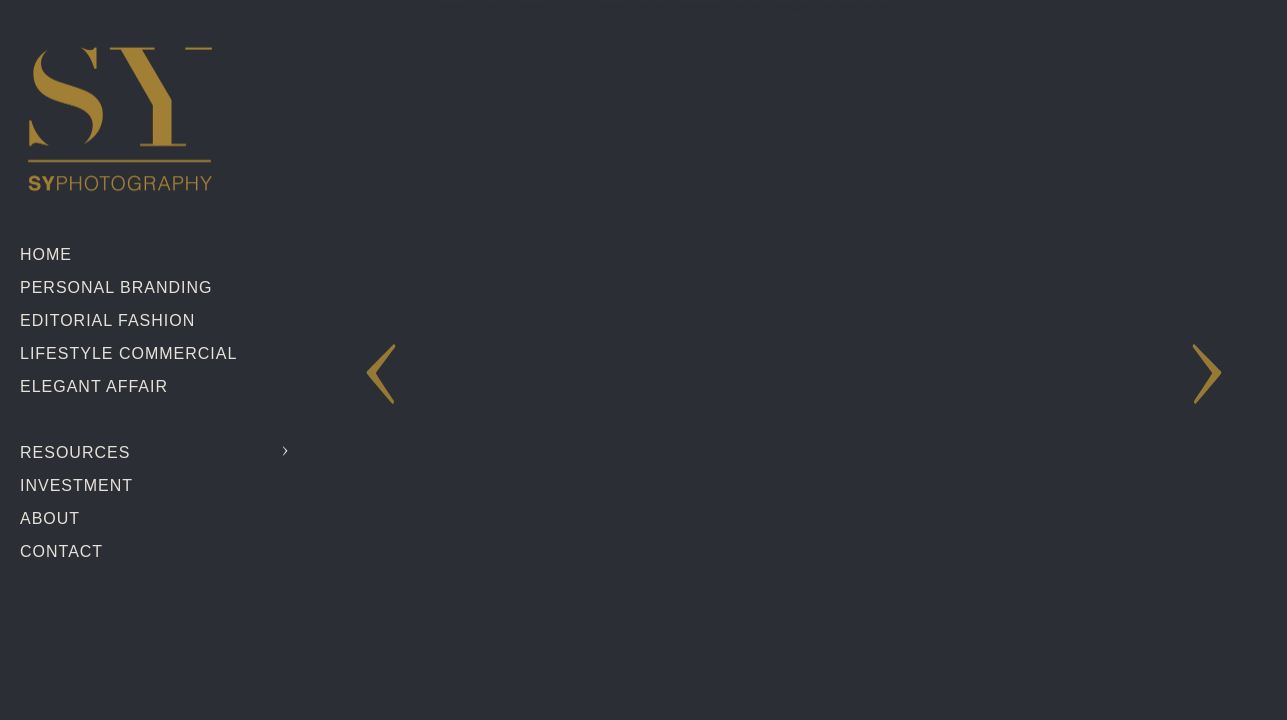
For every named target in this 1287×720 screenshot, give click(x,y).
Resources (75, 452)
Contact (61, 551)
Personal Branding (116, 287)
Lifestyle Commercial (128, 353)
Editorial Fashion (107, 320)
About (50, 518)
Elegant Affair (94, 386)
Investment (76, 485)
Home (46, 254)
